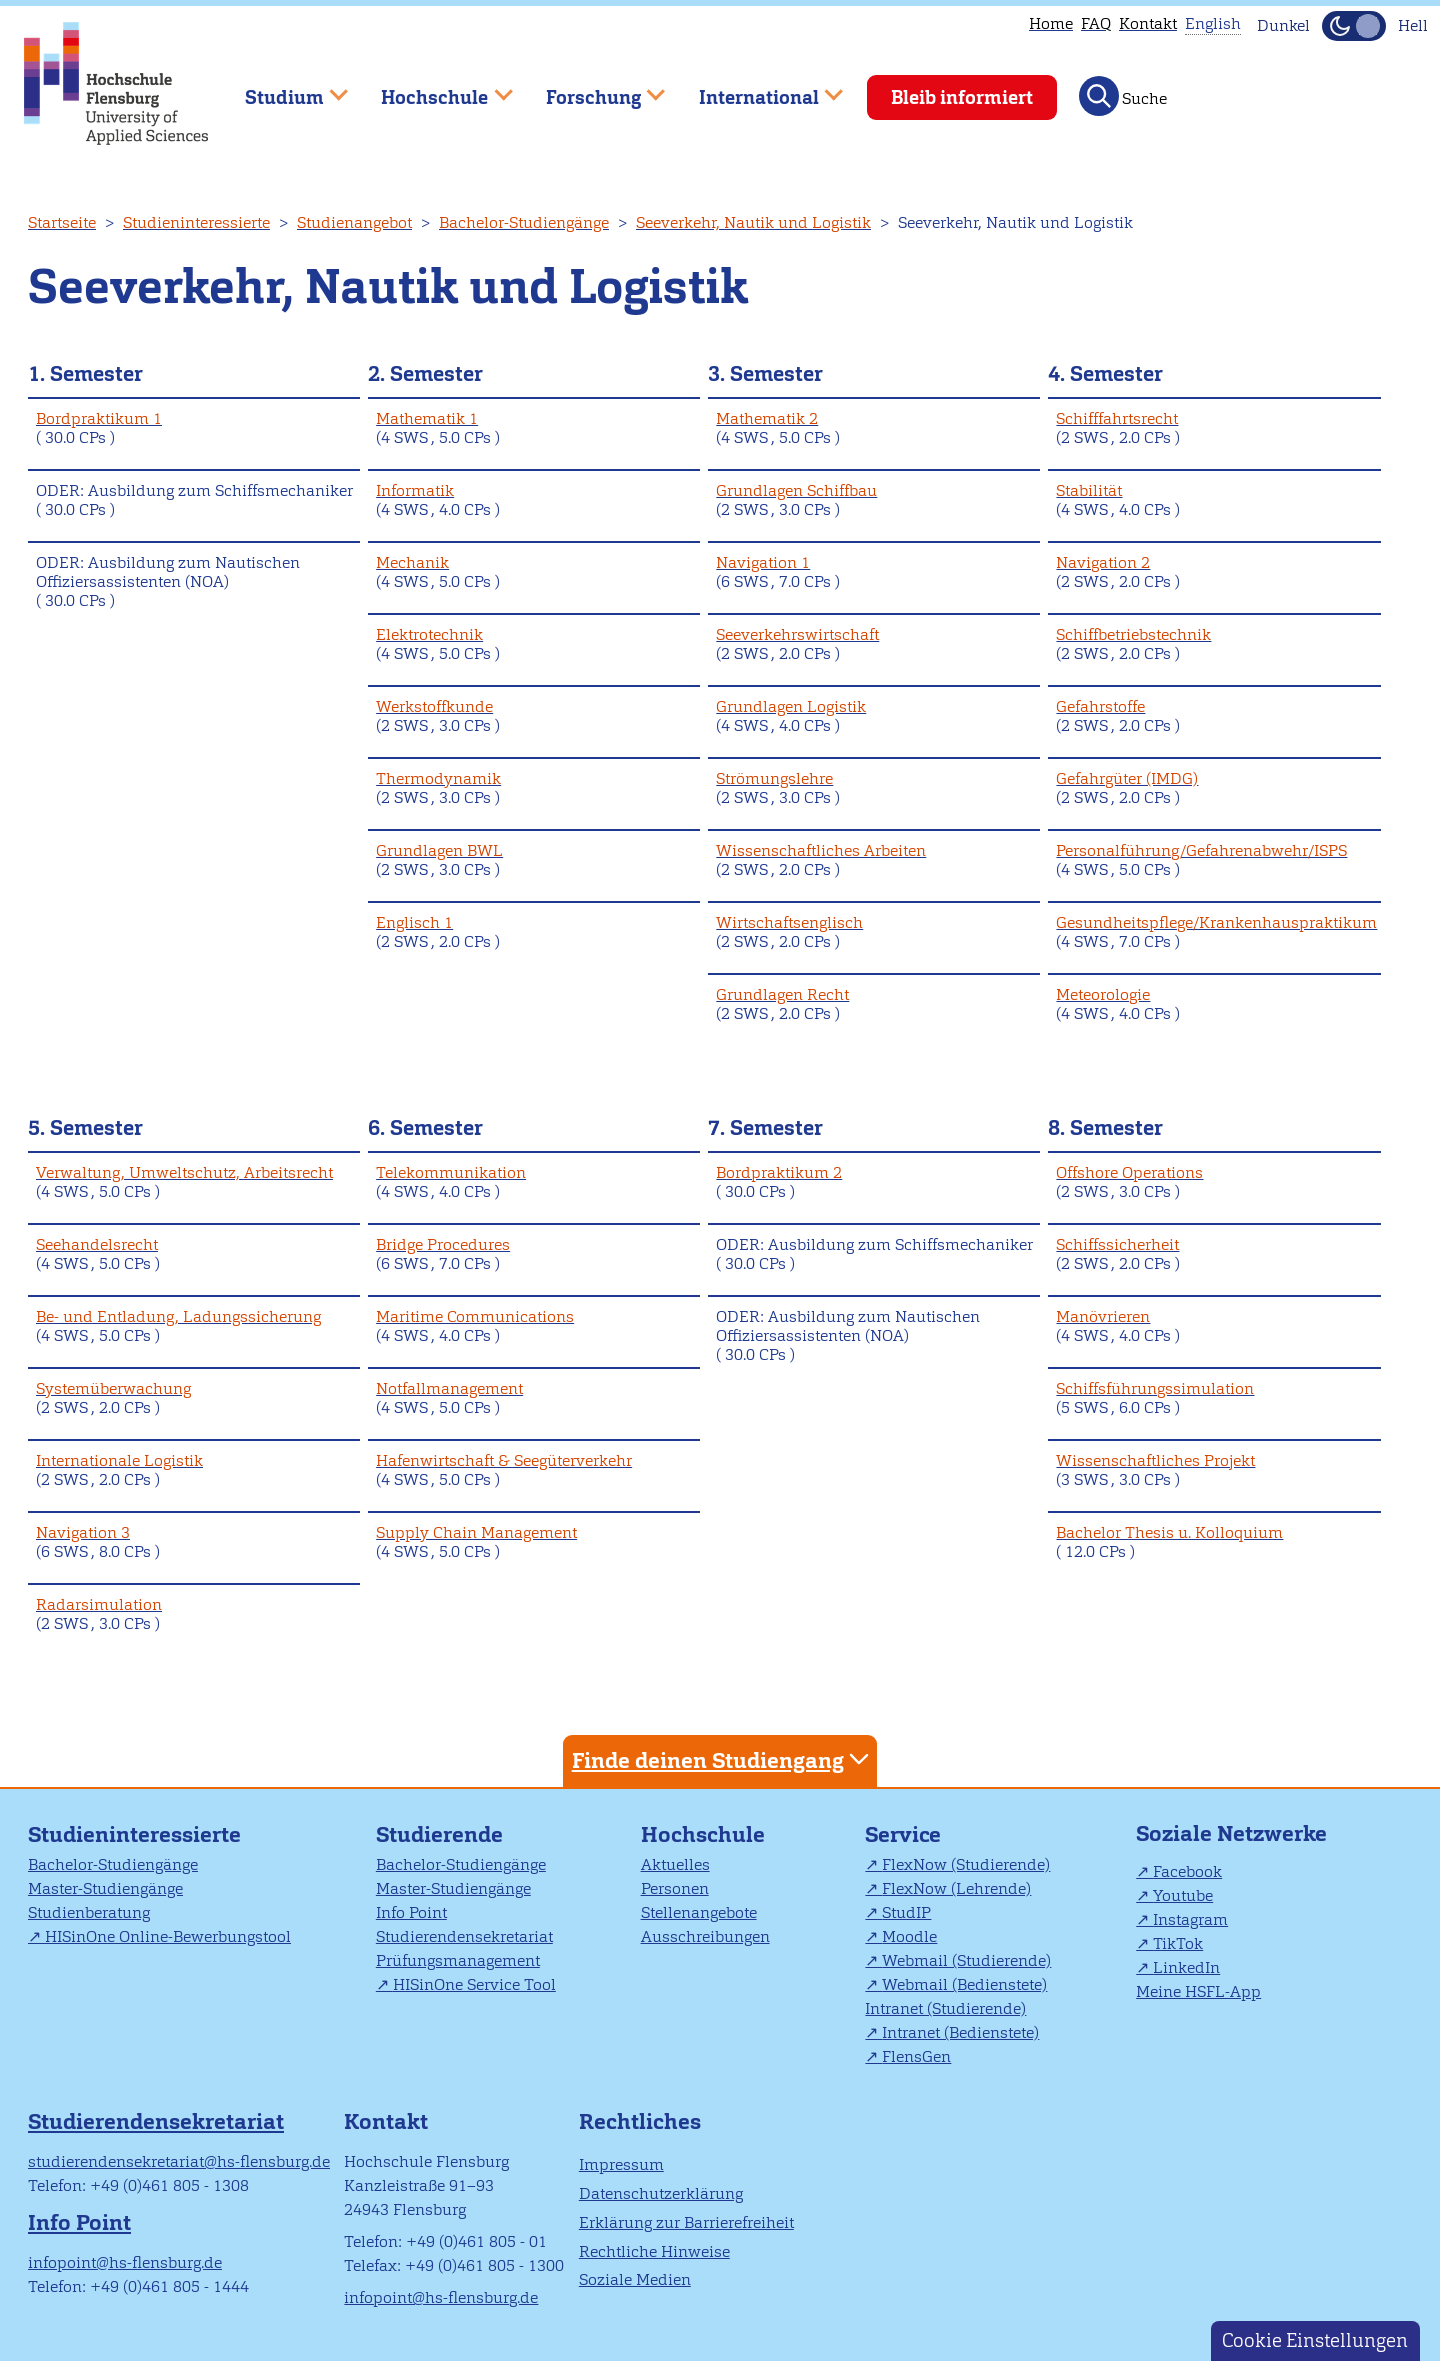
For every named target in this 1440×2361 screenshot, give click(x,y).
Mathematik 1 (427, 418)
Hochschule (703, 1834)
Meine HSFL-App (1198, 1991)
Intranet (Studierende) (945, 2008)
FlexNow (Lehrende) (956, 1888)
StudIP (906, 1912)
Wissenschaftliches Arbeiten (821, 850)
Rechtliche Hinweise (654, 2251)
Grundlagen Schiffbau (796, 490)
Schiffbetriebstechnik (1133, 634)
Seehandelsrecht (97, 1244)
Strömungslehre (774, 778)
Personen (675, 1888)
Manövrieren (1103, 1316)
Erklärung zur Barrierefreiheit (686, 2222)
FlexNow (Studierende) (966, 1864)
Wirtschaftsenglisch (789, 922)
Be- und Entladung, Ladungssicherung (178, 1316)
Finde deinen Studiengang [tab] (723, 1759)
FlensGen (916, 2056)
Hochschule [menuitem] (433, 88)
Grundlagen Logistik (791, 706)
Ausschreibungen (705, 1936)
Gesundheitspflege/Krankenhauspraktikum (1216, 922)
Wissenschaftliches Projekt (1155, 1460)
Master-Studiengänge (105, 1888)
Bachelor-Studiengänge (524, 222)
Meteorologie (1103, 994)
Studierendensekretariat (464, 1936)
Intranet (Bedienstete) (960, 2032)
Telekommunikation (451, 1172)
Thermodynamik (438, 778)
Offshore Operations (1129, 1172)
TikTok (1178, 1943)
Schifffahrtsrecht (1117, 418)
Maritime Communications (475, 1316)
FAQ (1096, 23)
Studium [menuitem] (282, 88)
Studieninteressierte (196, 222)
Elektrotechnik (429, 634)
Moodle (909, 1936)
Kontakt (1148, 23)
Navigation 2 (1103, 562)
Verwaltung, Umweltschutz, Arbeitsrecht (184, 1172)
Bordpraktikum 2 (779, 1172)
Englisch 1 (414, 922)
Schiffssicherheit (1117, 1244)
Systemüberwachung (113, 1388)
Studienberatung (89, 1912)
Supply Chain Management (476, 1532)
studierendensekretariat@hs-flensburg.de (179, 2161)
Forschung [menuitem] (591, 88)
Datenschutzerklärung (661, 2193)
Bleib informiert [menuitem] (962, 97)
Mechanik (412, 562)
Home (1051, 23)
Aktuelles (675, 1864)
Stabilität (1089, 490)
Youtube (1183, 1895)
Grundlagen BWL (439, 850)
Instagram (1190, 1919)
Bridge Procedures (443, 1244)
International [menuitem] (756, 88)
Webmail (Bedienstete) (964, 1984)
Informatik (415, 490)
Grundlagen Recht (782, 994)
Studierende (439, 1834)
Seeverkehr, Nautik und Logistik (753, 222)
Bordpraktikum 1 (99, 418)
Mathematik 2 (767, 418)
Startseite (62, 222)
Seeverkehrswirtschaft (797, 634)
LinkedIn (1186, 1967)
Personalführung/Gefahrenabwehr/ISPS (1201, 850)
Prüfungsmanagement (458, 1960)
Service (903, 1834)
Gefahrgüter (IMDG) (1127, 778)
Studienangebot (354, 222)
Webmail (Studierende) (966, 1960)
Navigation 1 (763, 562)
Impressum (621, 2164)
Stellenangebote (699, 1912)
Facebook (1187, 1871)
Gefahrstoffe (1100, 706)
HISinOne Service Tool (474, 1984)
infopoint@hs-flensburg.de (125, 2262)
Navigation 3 (83, 1532)
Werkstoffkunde (434, 706)
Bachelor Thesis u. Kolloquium (1169, 1532)
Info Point (411, 1912)
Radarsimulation (99, 1604)
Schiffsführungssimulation (1155, 1388)
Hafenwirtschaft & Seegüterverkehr (504, 1460)
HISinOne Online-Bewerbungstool (168, 1936)
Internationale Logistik (119, 1460)
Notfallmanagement (449, 1388)
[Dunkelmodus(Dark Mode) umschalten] (1354, 26)
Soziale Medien (635, 2279)
